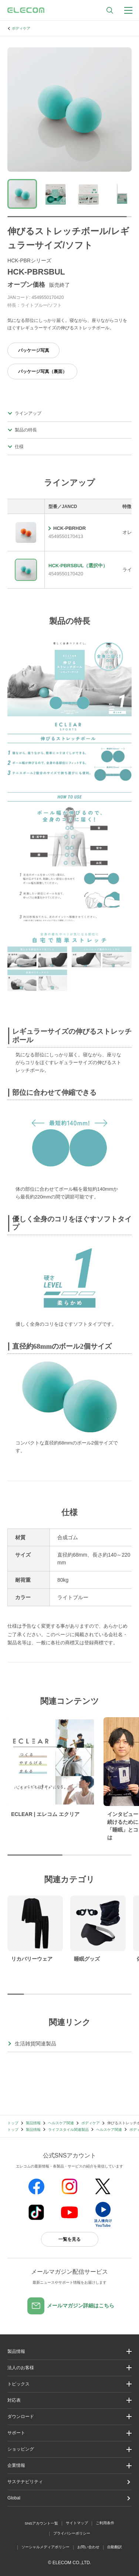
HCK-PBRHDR (69, 528)
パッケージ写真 (33, 350)
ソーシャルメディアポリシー (45, 2547)
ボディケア (21, 28)
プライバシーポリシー (71, 2533)
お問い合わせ (88, 2547)
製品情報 (33, 2123)
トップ (12, 2123)
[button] (69, 2384)
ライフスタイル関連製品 (68, 2130)
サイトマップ (77, 2523)
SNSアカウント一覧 (41, 2523)
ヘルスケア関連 (61, 2123)
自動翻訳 (114, 2547)
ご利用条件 (105, 2523)
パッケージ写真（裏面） (42, 371)
